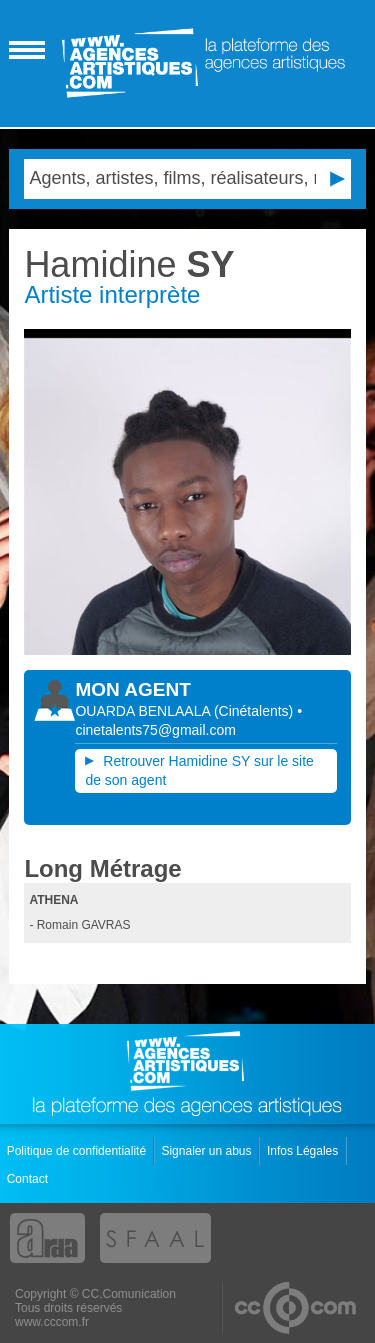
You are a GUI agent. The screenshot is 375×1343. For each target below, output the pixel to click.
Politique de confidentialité (78, 1151)
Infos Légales (304, 1151)
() (255, 711)
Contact (29, 1179)
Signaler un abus (207, 1151)
